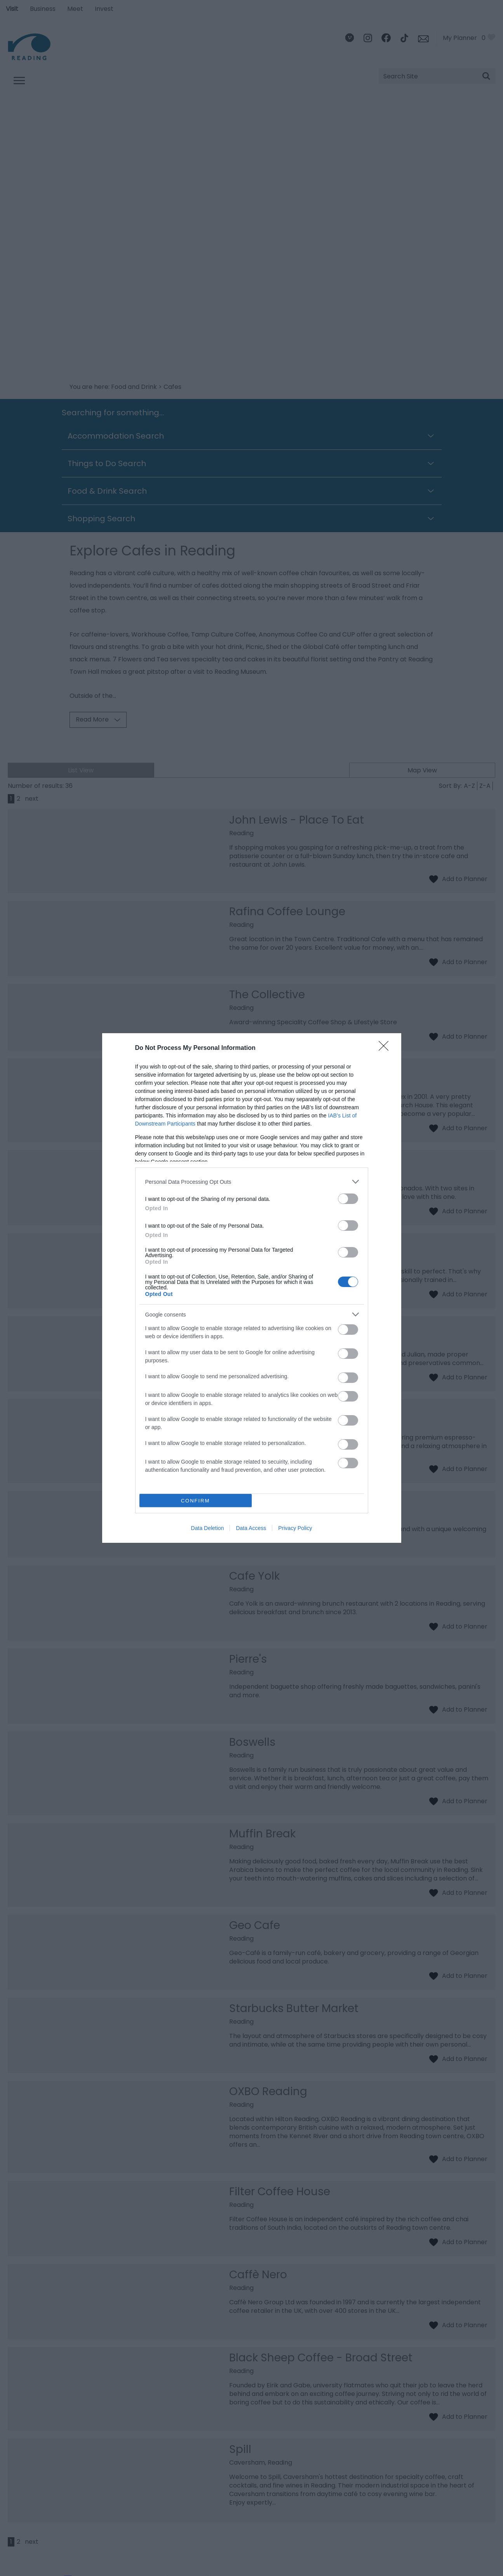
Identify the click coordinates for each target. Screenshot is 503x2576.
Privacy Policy (295, 1528)
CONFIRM (195, 1501)
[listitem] (251, 1182)
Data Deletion (207, 1528)
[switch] (348, 1198)
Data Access (251, 1528)
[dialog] (251, 1288)
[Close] (386, 1048)
